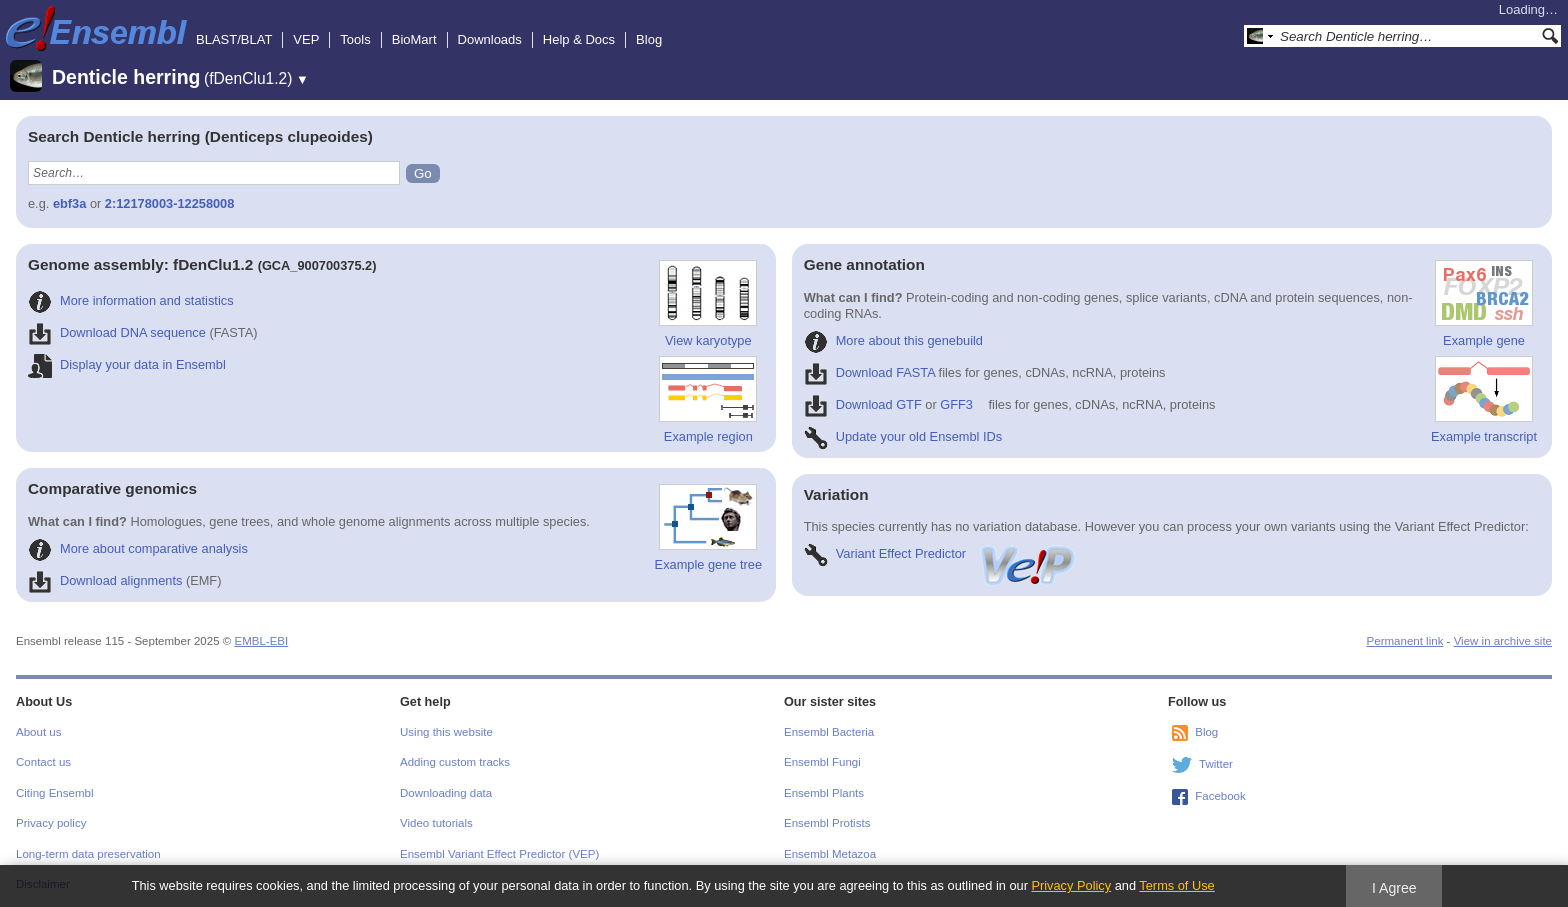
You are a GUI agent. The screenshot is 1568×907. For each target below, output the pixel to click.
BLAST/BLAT (234, 39)
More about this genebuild (893, 340)
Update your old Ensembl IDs (903, 436)
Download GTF (863, 404)
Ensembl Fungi (822, 762)
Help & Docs (579, 39)
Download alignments (105, 580)
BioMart (414, 39)
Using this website (446, 732)
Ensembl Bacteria (829, 732)
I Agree (1394, 888)
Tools (355, 39)
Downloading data (446, 793)
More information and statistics (131, 300)
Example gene (1484, 304)
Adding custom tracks (455, 762)
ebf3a (69, 203)
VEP (306, 39)
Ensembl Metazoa (830, 854)
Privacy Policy (1071, 885)
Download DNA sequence (117, 332)
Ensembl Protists (827, 823)
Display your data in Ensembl (127, 364)
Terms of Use (1176, 885)
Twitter (1216, 764)
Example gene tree (708, 528)
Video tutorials (436, 823)
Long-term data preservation (88, 854)
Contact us (43, 762)
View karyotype (708, 304)
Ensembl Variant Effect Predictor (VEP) (499, 854)
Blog (649, 39)
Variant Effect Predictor (941, 553)
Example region (708, 400)
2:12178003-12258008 (170, 203)
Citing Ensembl (54, 793)
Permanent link (1405, 641)
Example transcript (1484, 400)
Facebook (1220, 796)
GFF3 (956, 404)
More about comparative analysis (138, 548)
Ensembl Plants (824, 793)
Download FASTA (869, 372)
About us (38, 732)
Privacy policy (51, 823)
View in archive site (1503, 641)
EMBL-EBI (261, 641)
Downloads (490, 39)
